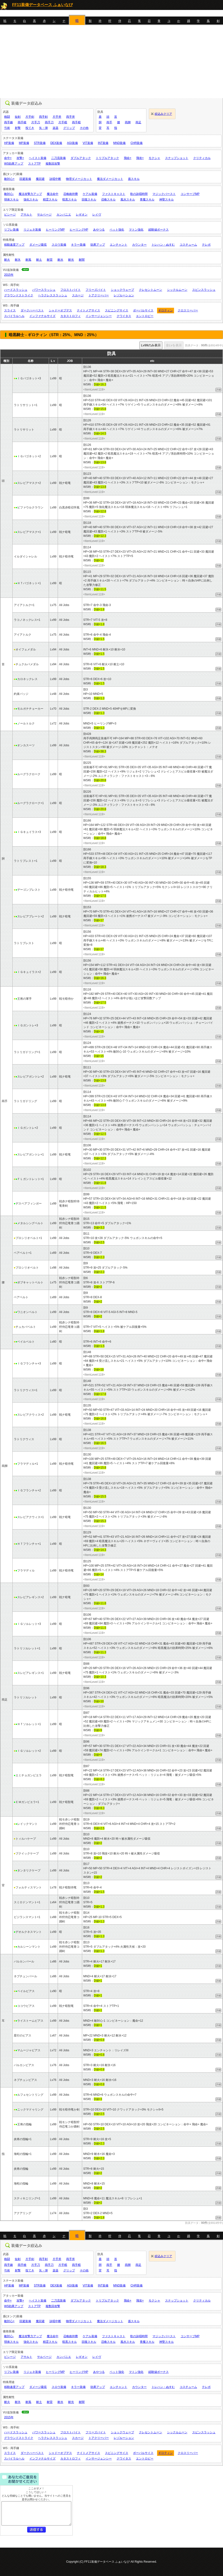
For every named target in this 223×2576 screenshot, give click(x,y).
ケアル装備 (90, 194)
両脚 (128, 122)
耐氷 (18, 259)
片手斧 (57, 116)
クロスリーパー (188, 310)
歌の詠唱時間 (139, 194)
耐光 (71, 259)
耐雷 (50, 259)
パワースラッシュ (44, 289)
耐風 (28, 259)
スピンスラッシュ (203, 289)
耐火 (7, 259)
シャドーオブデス (60, 310)
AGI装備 (72, 143)
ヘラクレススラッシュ (52, 295)
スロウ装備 (59, 244)
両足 (138, 122)
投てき (29, 128)
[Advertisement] (111, 62)
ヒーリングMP (55, 229)
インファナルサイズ (42, 316)
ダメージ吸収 (38, 244)
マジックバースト (164, 194)
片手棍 (62, 122)
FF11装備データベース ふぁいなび (42, 5)
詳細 (218, 389)
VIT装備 (88, 143)
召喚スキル (108, 199)
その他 (84, 128)
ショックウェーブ (122, 289)
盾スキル (134, 179)
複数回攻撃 (53, 163)
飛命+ (127, 158)
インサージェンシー (99, 316)
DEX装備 (56, 143)
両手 (109, 122)
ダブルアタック (81, 158)
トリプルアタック (107, 158)
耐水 (60, 259)
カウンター (139, 244)
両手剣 (43, 116)
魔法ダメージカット (110, 179)
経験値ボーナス (158, 229)
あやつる (99, 229)
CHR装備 (136, 143)
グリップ (69, 128)
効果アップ (97, 244)
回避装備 (25, 179)
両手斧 (70, 116)
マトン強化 (136, 229)
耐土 (39, 259)
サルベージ (44, 214)
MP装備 (24, 143)
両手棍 (76, 122)
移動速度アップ (14, 244)
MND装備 (119, 143)
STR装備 (40, 143)
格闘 (7, 116)
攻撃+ (20, 158)
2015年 (9, 274)
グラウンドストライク (18, 295)
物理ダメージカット (79, 179)
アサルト (26, 214)
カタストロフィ (70, 316)
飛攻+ (140, 158)
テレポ (206, 244)
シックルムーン (177, 289)
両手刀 (49, 122)
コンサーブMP (190, 194)
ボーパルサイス (143, 310)
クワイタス (124, 316)
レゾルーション (124, 295)
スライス (10, 310)
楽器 (55, 128)
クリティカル (202, 158)
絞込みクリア (163, 114)
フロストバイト (70, 289)
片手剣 (29, 116)
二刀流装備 (58, 158)
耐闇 (82, 259)
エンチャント (118, 244)
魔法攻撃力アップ (30, 194)
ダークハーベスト (32, 310)
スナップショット (176, 158)
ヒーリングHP (79, 229)
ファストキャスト (113, 194)
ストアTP (34, 163)
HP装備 (9, 143)
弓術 (7, 128)
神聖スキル (166, 199)
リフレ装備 (11, 229)
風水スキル (127, 199)
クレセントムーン (150, 289)
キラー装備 (78, 244)
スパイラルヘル (14, 316)
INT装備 (103, 143)
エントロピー (144, 316)
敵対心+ (9, 179)
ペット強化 (117, 229)
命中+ (8, 158)
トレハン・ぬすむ (163, 244)
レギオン (82, 214)
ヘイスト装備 (37, 158)
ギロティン (165, 310)
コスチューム (188, 244)
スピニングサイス (116, 310)
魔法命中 (52, 194)
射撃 (18, 128)
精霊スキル (50, 199)
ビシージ (10, 214)
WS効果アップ (13, 163)
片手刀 (35, 122)
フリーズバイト (96, 289)
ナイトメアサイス (88, 310)
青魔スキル (147, 199)
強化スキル (31, 199)
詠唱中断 (55, 179)
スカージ (78, 295)
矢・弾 (43, 128)
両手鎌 (8, 122)
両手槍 (22, 122)
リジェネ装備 (32, 229)
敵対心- (9, 194)
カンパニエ (63, 214)
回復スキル (89, 199)
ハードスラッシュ (15, 289)
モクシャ (154, 158)
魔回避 (40, 179)
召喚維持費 (70, 194)
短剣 (18, 116)
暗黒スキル (69, 199)
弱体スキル (11, 199)
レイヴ (96, 214)
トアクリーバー (98, 295)
